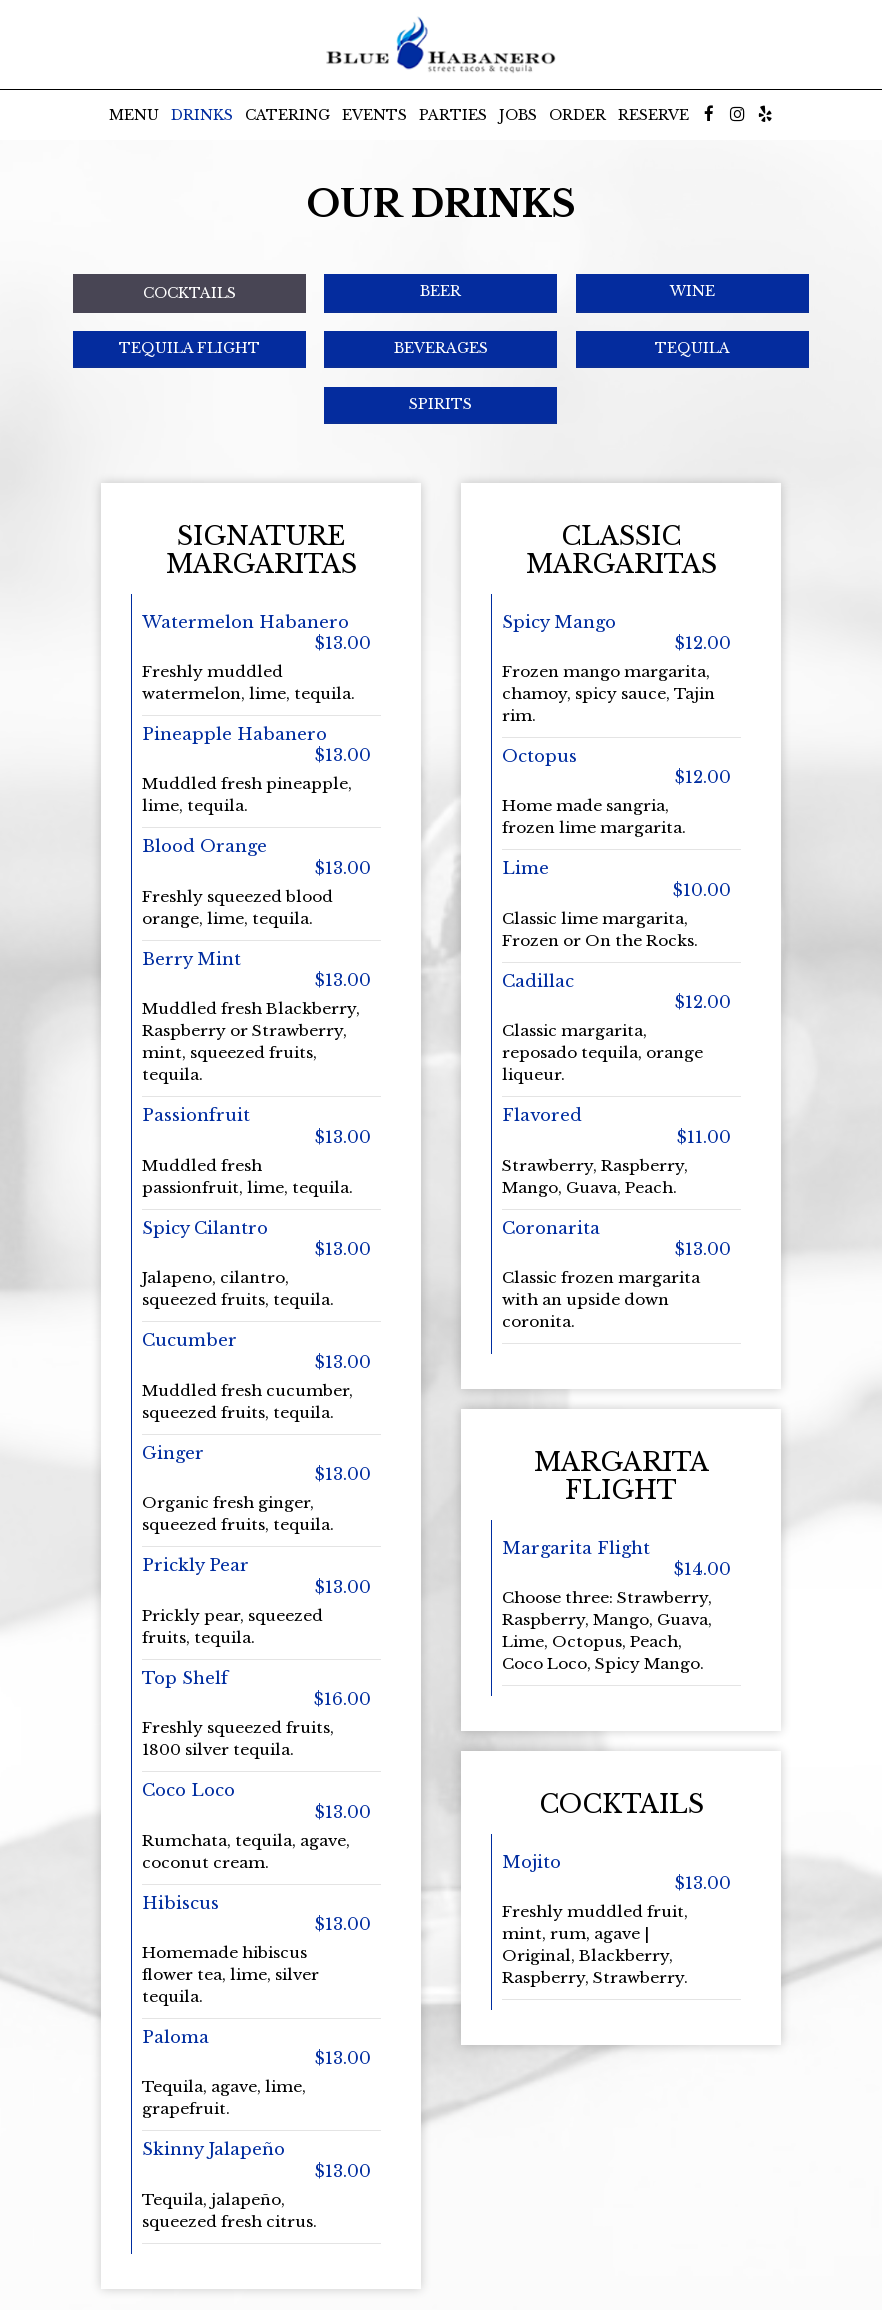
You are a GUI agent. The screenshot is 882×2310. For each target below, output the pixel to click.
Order (577, 115)
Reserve (653, 115)
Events (374, 115)
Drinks (202, 115)
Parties (453, 115)
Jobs (518, 115)
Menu (134, 115)
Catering (287, 115)
